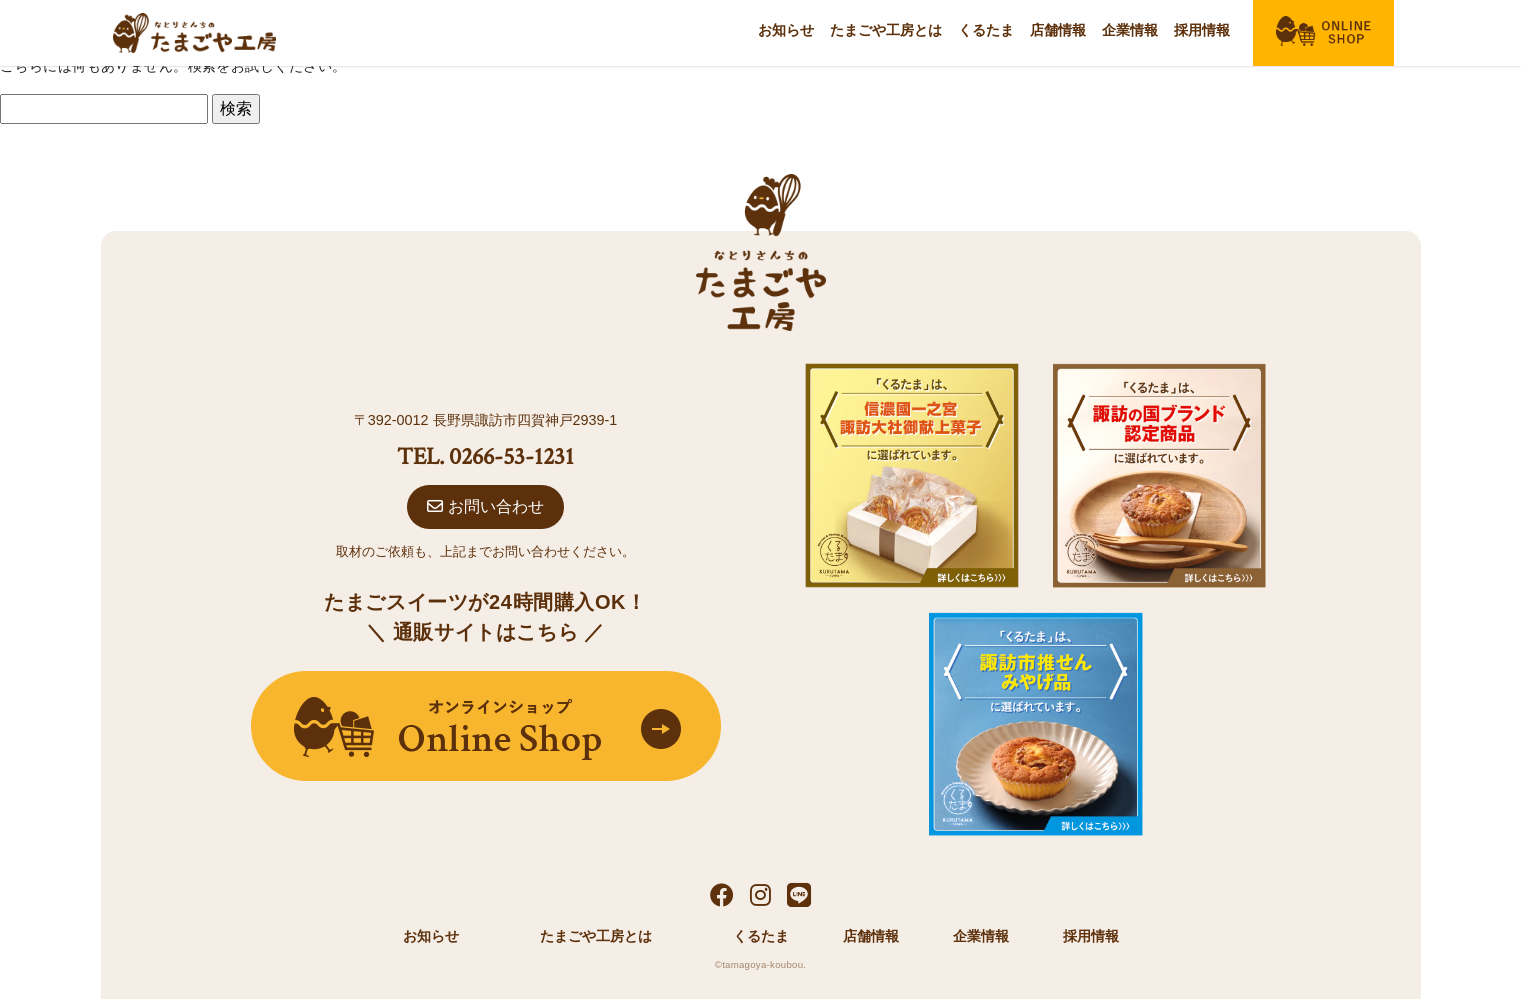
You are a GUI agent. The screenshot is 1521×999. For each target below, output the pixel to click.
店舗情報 (1058, 30)
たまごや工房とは (886, 30)
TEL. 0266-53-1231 (485, 456)
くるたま (986, 30)
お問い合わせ (485, 506)
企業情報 (1130, 30)
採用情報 (1202, 30)
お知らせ (786, 30)
